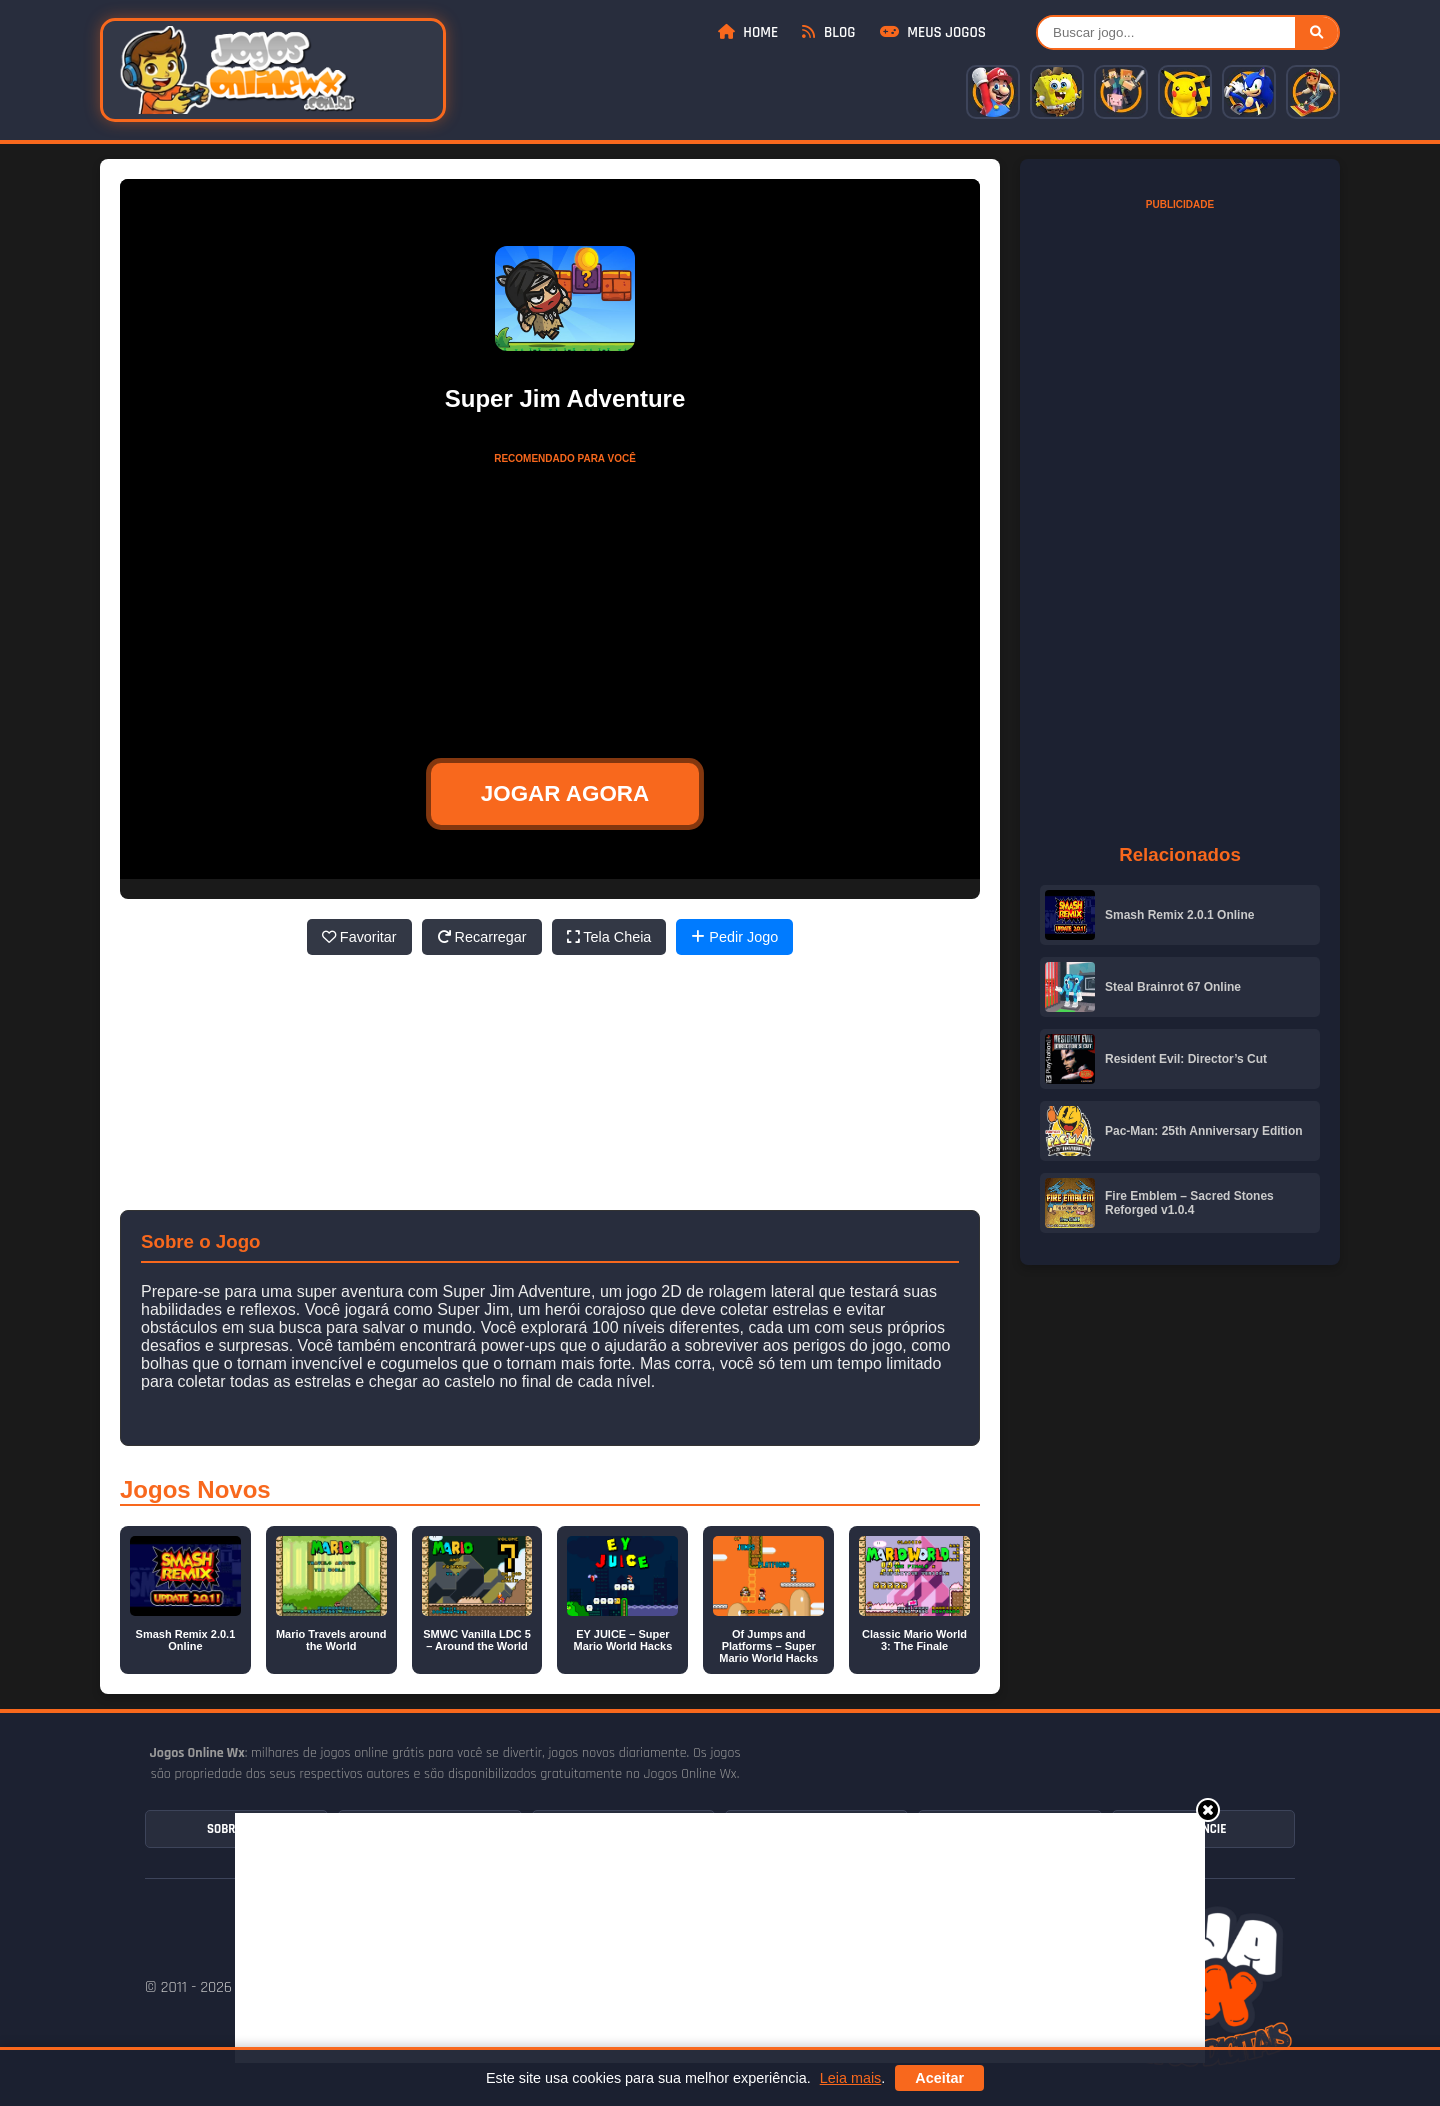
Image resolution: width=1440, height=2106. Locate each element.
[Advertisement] (720, 1938)
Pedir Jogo (734, 937)
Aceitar (939, 2078)
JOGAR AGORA (565, 793)
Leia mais (851, 2078)
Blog (828, 32)
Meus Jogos (933, 32)
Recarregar (482, 937)
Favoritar (359, 937)
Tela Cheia (609, 937)
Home (748, 32)
